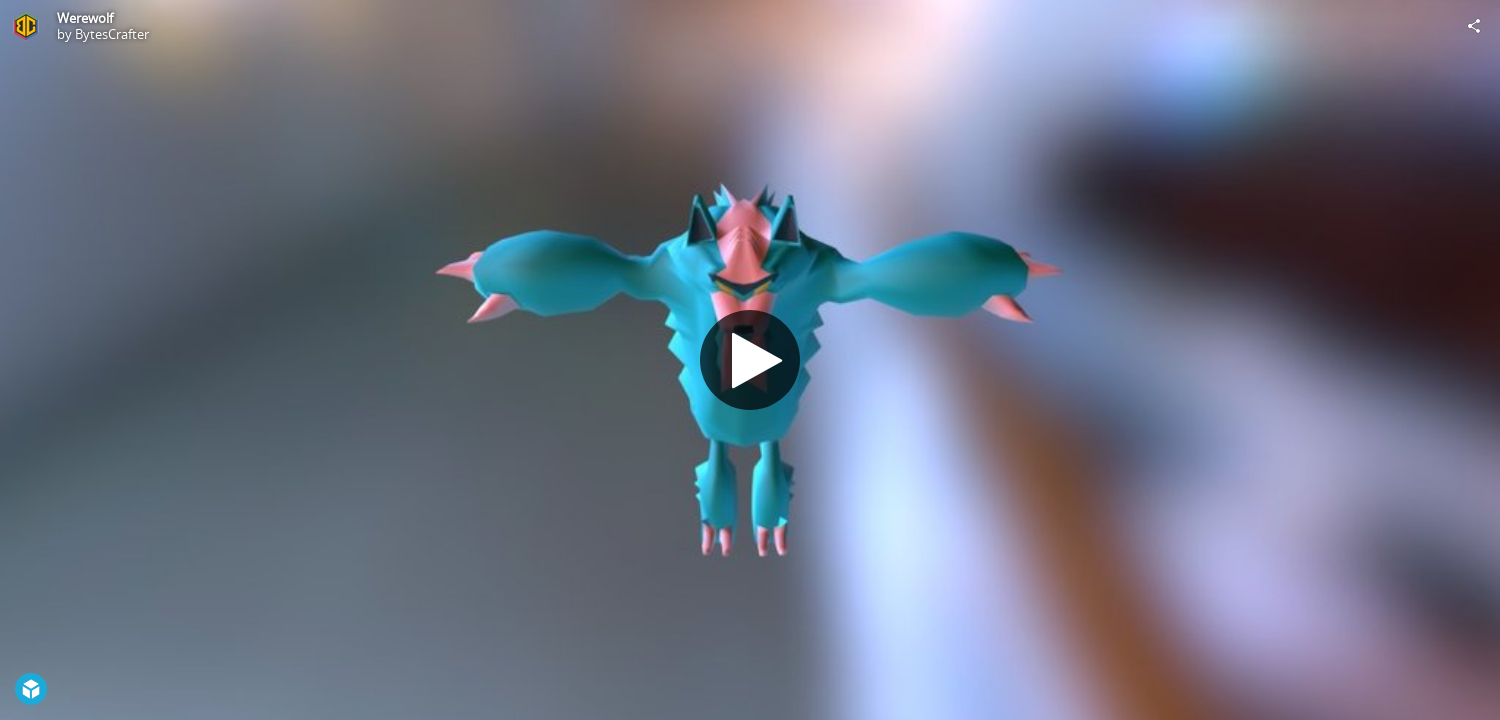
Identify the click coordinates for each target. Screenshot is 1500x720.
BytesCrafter (112, 34)
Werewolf (85, 18)
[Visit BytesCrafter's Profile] (26, 26)
